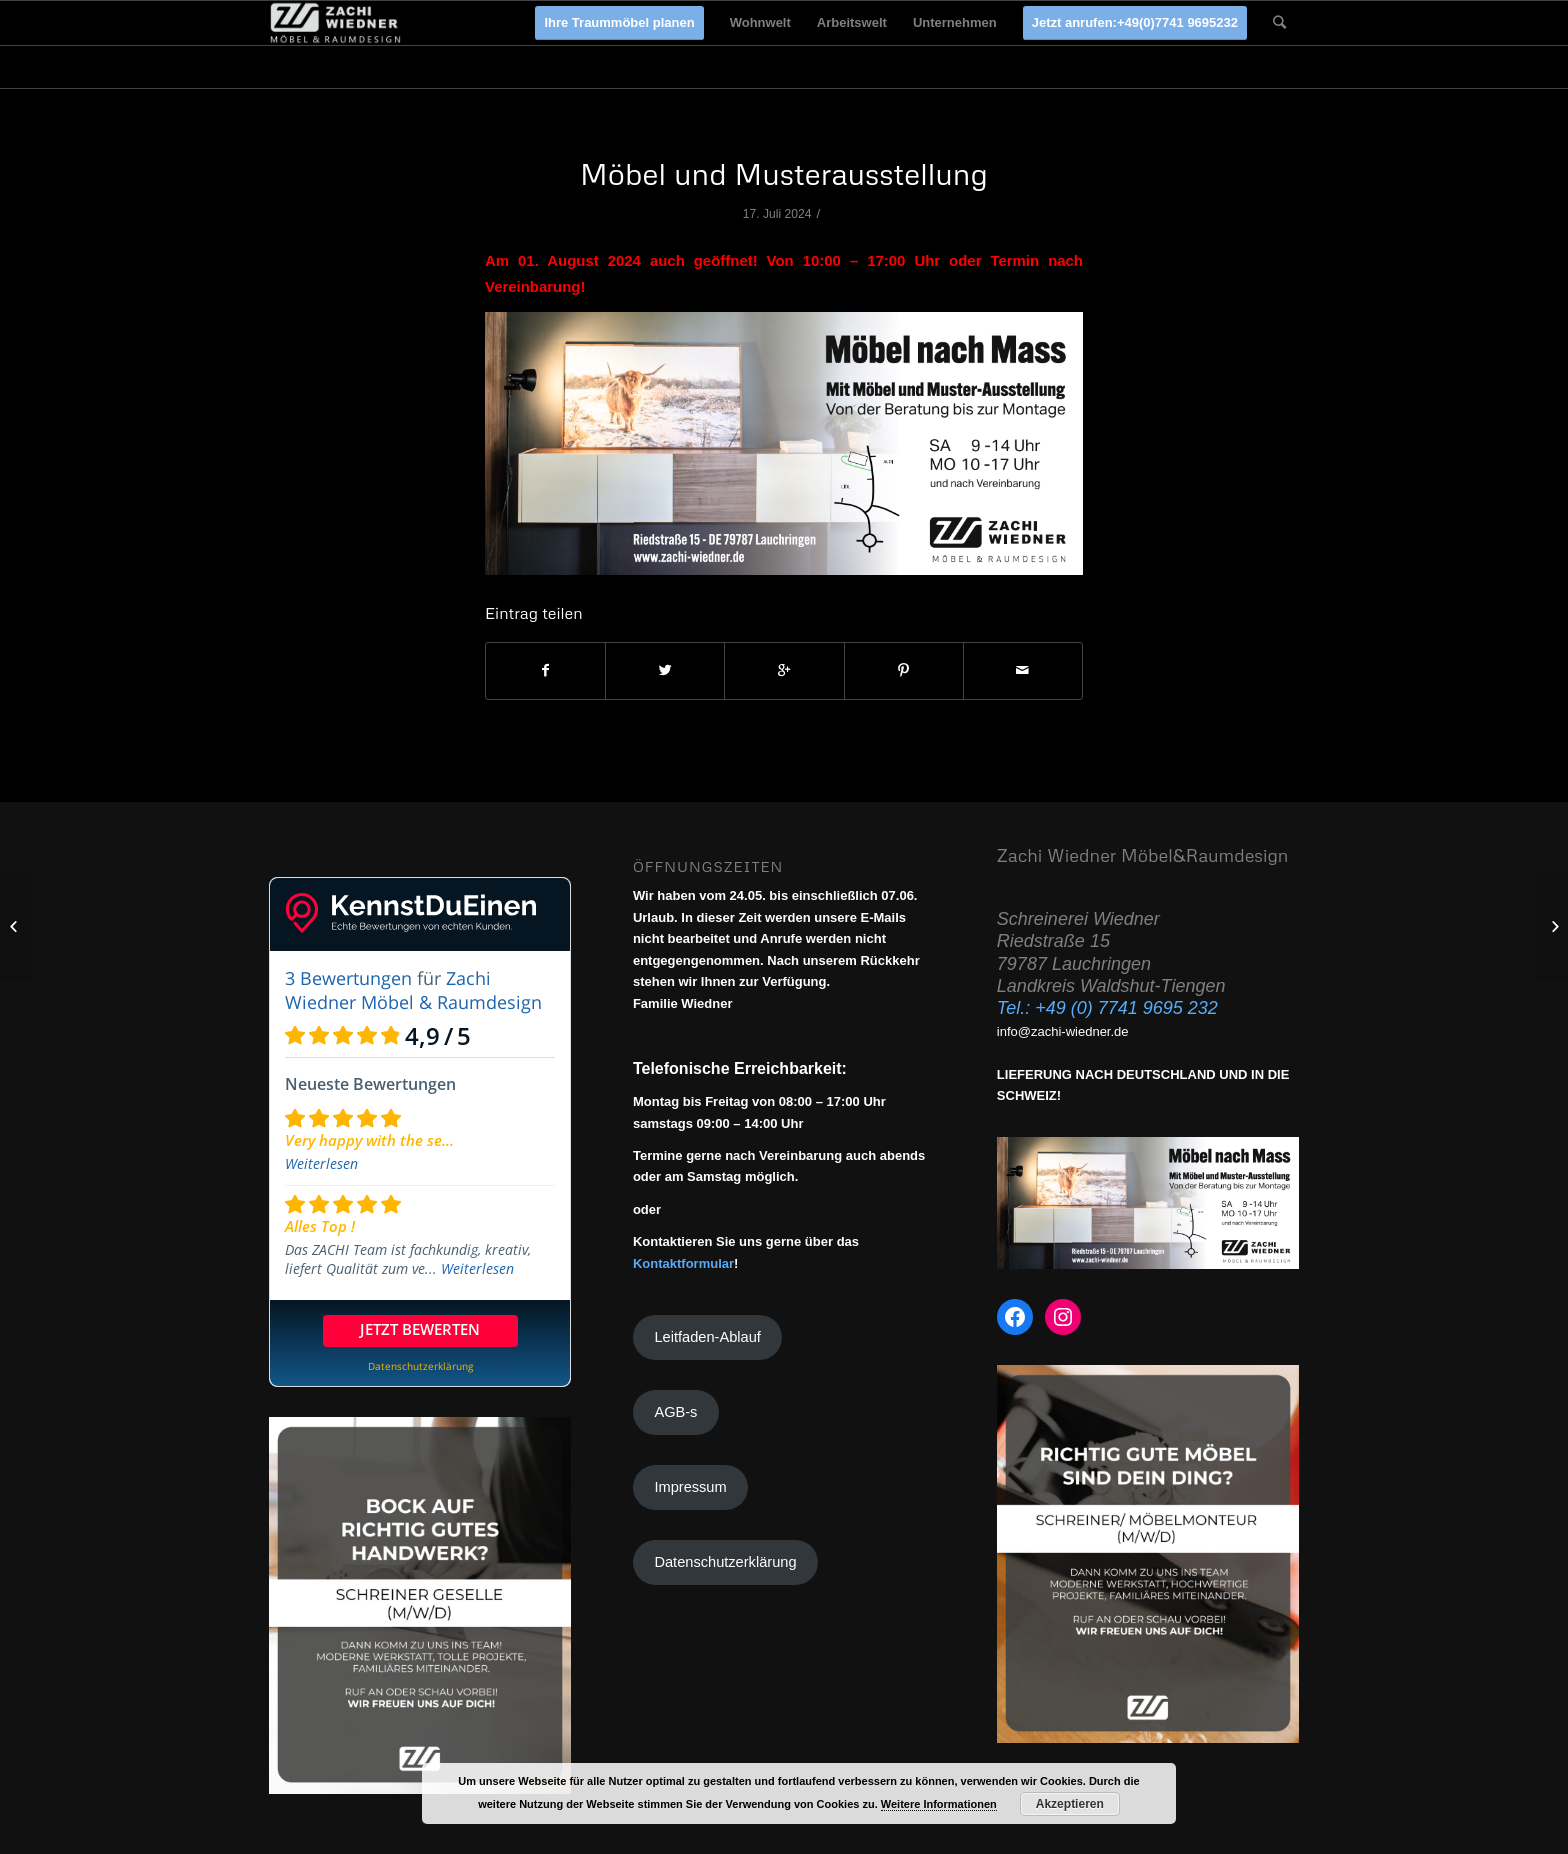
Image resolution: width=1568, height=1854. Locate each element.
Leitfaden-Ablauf (707, 1337)
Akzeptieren (1070, 1804)
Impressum (690, 1487)
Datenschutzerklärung (725, 1562)
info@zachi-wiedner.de (1063, 1031)
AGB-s (675, 1412)
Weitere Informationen (939, 1804)
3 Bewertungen (348, 978)
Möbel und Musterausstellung (784, 173)
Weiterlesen (321, 1163)
